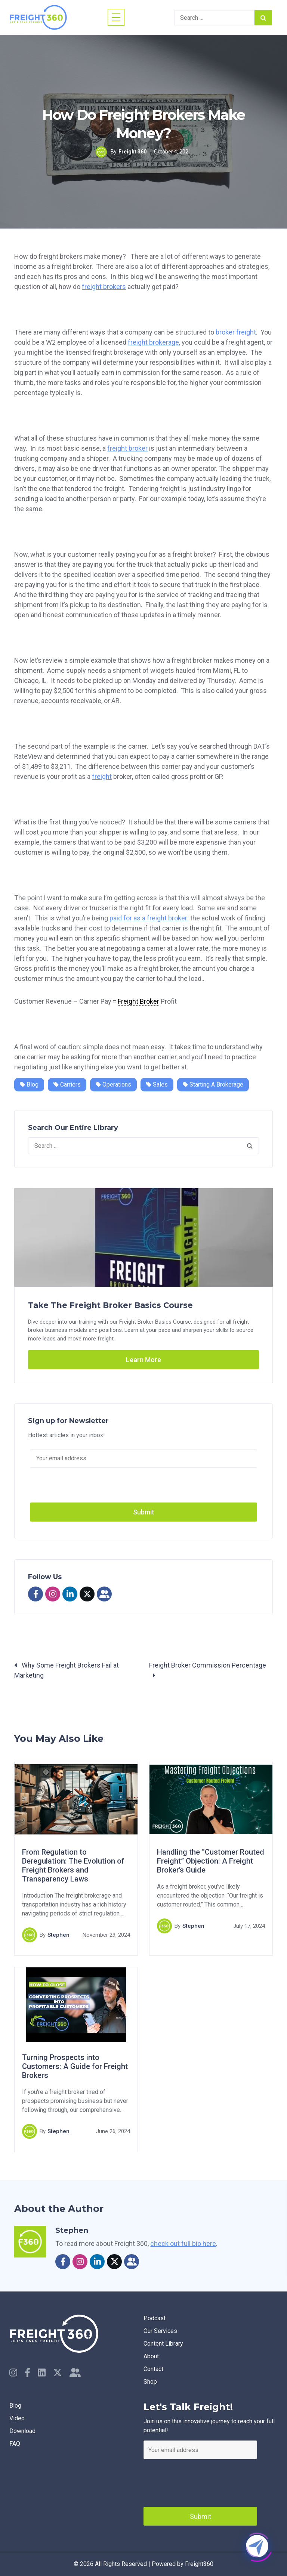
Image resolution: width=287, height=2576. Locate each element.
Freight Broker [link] (138, 1001)
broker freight (236, 332)
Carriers (67, 1084)
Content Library (163, 2343)
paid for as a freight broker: (149, 918)
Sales (157, 1084)
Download (22, 2430)
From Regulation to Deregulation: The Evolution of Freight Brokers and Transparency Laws (73, 1866)
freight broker (127, 448)
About (151, 2356)
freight (102, 776)
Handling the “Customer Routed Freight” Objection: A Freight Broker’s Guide (210, 1861)
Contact (153, 2369)
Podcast (155, 2318)
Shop (150, 2381)
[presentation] (200, 2481)
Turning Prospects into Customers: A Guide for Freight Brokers (75, 2066)
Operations (113, 1084)
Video (17, 2418)
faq (14, 2443)
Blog (29, 1084)
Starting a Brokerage (213, 1084)
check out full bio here (183, 2243)
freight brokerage (153, 342)
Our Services (160, 2330)
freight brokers (104, 286)
